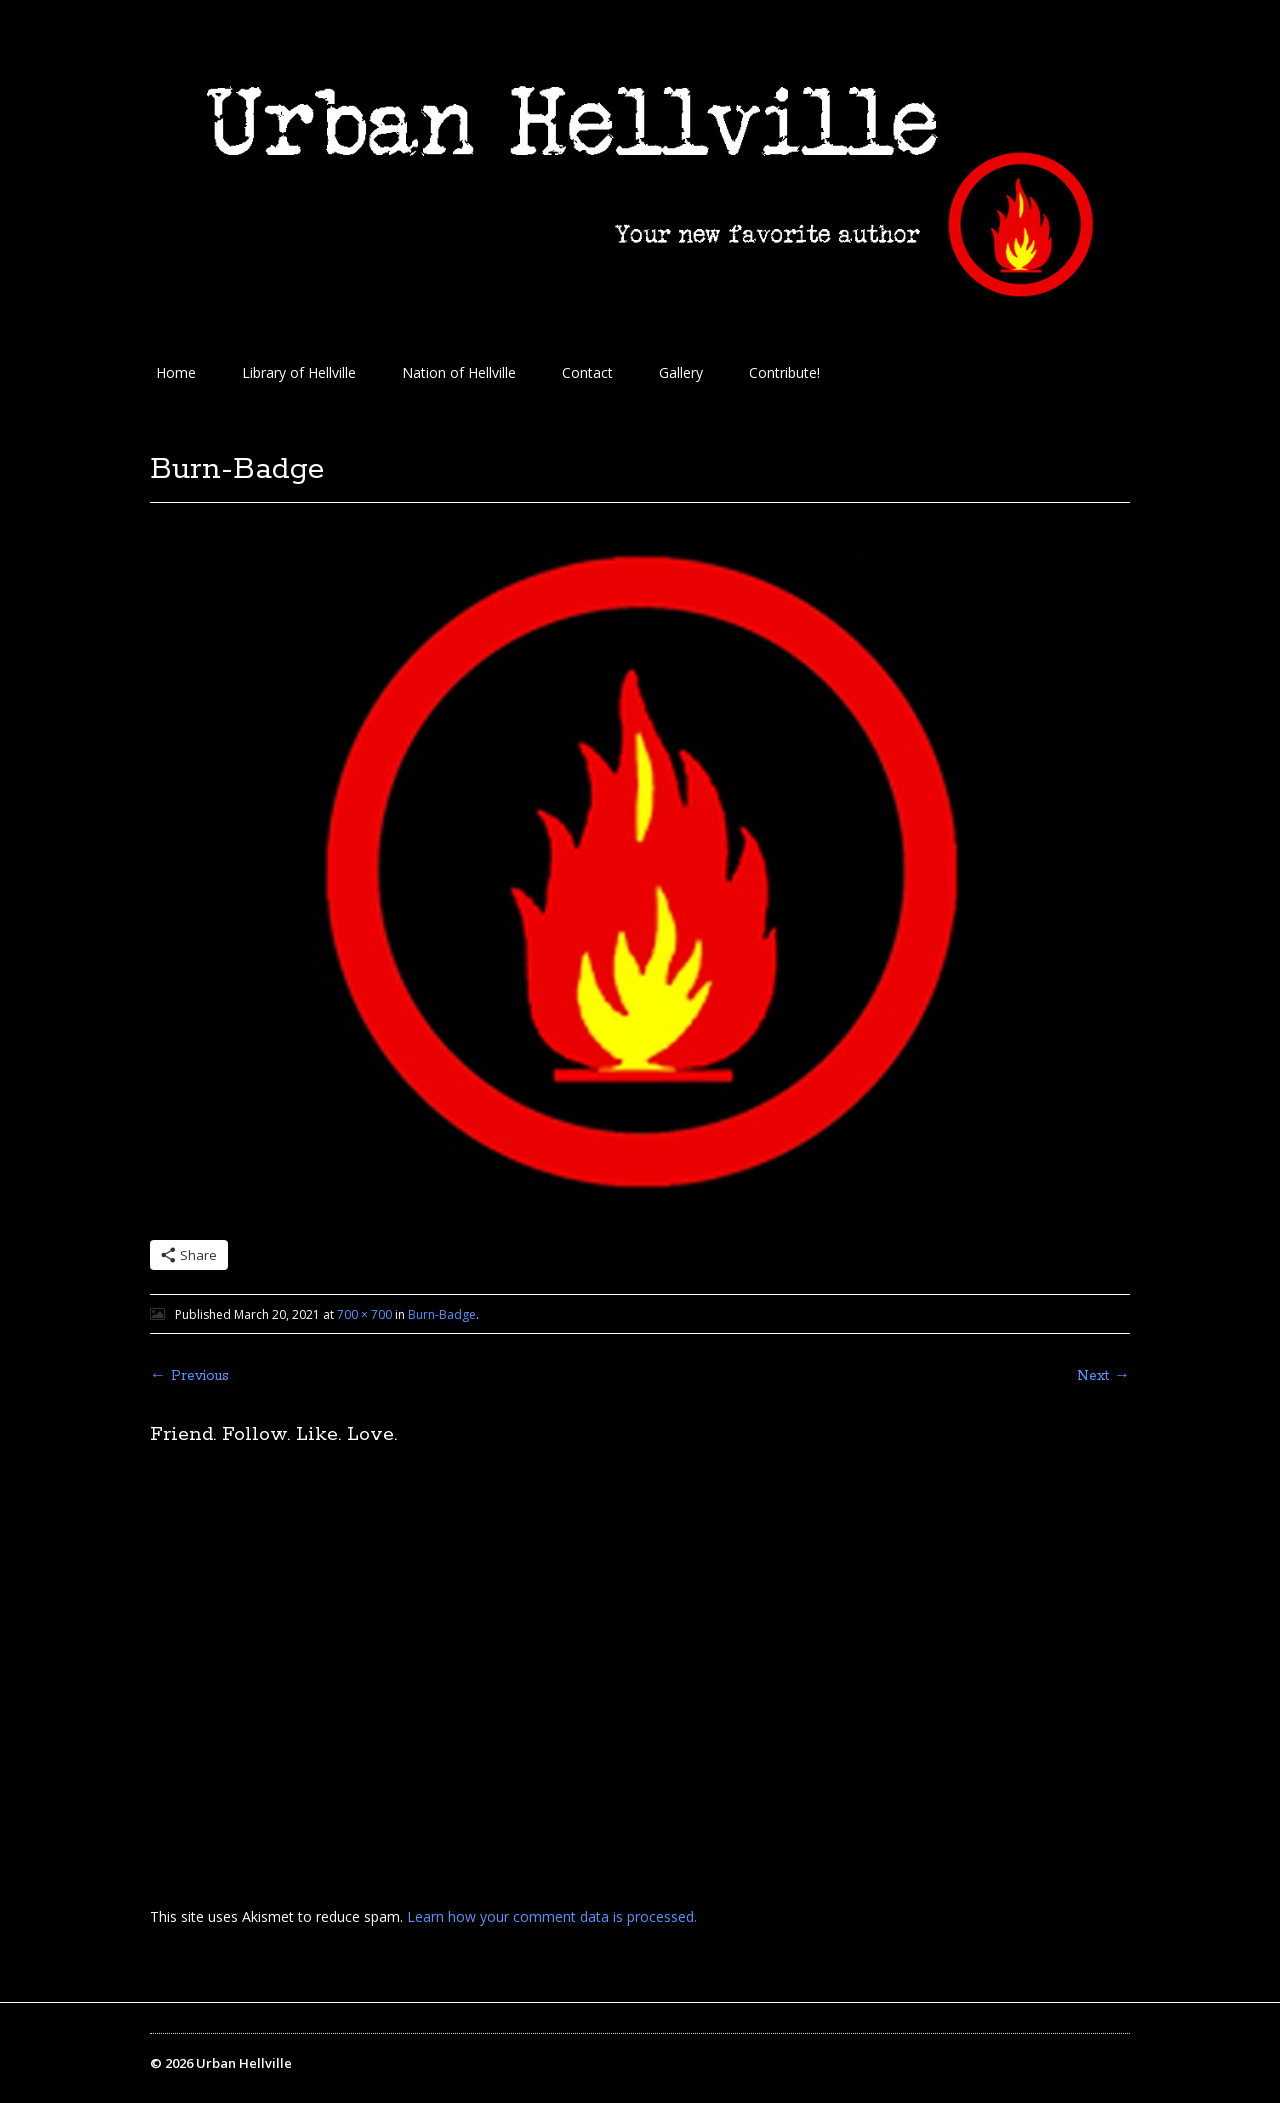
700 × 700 (364, 1314)
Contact (587, 372)
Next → (1103, 1376)
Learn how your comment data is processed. (552, 1916)
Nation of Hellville (459, 372)
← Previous (189, 1376)
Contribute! (784, 372)
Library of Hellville (299, 372)
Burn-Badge (442, 1314)
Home (176, 372)
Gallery (681, 372)
